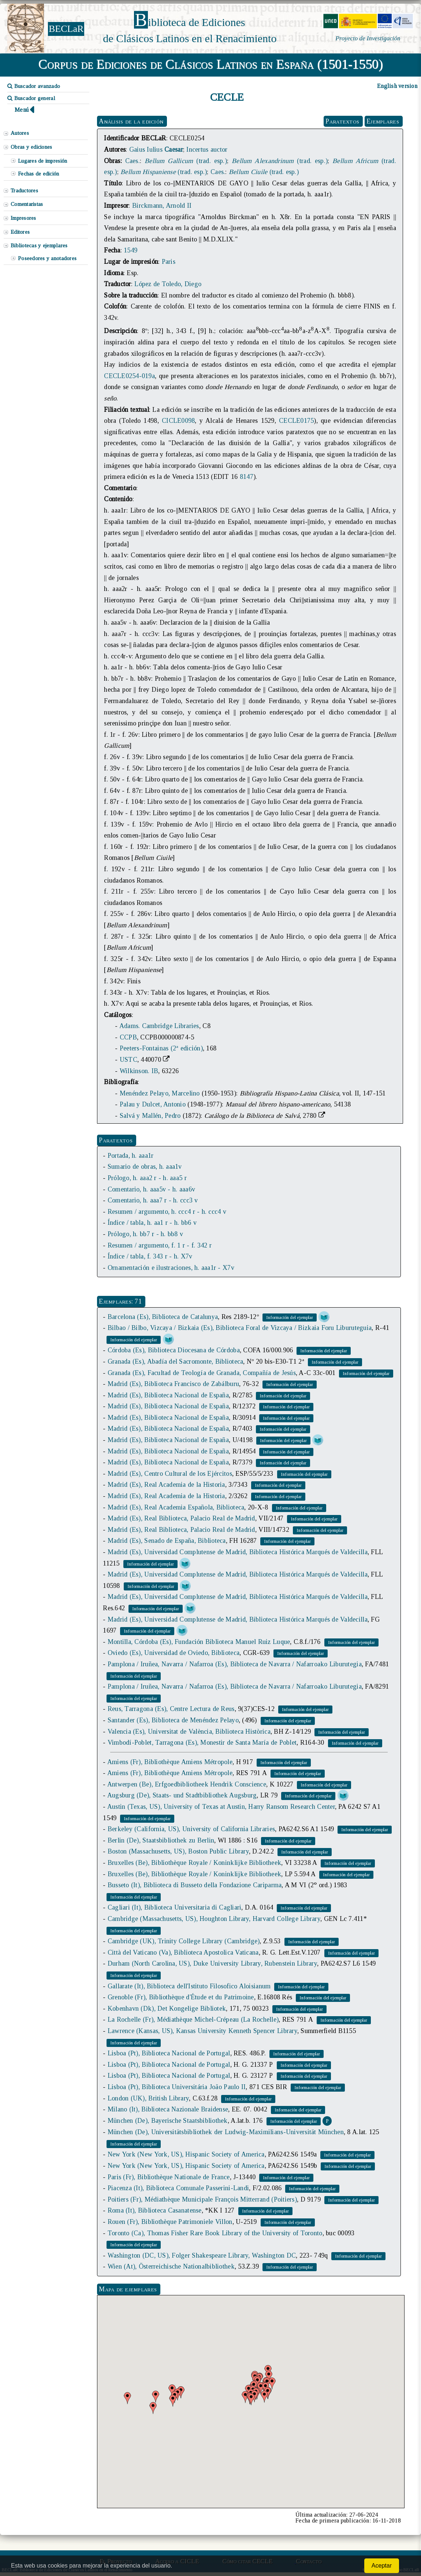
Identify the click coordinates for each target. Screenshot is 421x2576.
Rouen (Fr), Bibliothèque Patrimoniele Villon (170, 2221)
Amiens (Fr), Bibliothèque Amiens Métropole (169, 1762)
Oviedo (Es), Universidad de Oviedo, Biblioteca (173, 1652)
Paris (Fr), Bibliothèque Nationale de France (169, 2177)
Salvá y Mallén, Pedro (150, 1115)
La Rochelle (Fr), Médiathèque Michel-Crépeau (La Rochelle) (193, 2019)
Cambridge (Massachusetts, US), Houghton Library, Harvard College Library (214, 1918)
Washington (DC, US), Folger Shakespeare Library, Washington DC (202, 2255)
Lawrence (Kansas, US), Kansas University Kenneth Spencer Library (202, 2030)
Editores (20, 232)
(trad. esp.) (186, 161)
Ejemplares (382, 121)
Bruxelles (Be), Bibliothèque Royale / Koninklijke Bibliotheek (194, 1862)
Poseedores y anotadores (47, 258)
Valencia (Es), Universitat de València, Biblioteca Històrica (189, 1731)
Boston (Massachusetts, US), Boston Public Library (178, 1851)
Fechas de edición (38, 174)
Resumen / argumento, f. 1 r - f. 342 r (160, 1245)
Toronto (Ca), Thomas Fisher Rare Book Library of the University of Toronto (215, 2233)
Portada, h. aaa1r (131, 1155)
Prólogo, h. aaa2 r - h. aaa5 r (147, 1178)
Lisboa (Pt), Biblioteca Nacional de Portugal (169, 2053)
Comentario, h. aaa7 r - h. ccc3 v (153, 1200)
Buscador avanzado (33, 86)
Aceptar (382, 2565)
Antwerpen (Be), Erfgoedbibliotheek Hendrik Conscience (186, 1784)
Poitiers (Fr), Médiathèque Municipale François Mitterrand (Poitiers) (202, 2199)
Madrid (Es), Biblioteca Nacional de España (168, 1395)
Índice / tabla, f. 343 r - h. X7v (150, 1256)
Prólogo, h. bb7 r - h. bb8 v (145, 1234)
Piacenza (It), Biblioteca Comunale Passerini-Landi (178, 2188)
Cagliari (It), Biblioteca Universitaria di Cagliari (175, 1907)
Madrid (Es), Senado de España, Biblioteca (167, 1540)
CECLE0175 (296, 420)
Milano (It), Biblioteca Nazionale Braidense (168, 2109)
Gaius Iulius (156, 149)
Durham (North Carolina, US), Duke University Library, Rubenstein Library (212, 1963)
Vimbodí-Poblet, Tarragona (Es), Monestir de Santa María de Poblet (202, 1742)
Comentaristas (27, 204)
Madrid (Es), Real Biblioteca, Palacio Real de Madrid (181, 1518)
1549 (130, 250)
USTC (128, 1059)
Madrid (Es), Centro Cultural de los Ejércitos (170, 1473)
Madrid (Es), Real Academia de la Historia (166, 1484)
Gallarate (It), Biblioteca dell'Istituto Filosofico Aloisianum (189, 1986)
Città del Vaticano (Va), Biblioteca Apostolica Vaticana (183, 1952)
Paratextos (342, 121)
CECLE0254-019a (129, 376)
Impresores (23, 218)
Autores (20, 133)
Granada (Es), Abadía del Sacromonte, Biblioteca (175, 1361)
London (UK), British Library (148, 2098)
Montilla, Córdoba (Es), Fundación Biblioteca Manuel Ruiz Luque (199, 1641)
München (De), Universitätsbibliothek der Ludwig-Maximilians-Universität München (226, 2132)
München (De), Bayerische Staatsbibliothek (168, 2120)
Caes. (132, 161)
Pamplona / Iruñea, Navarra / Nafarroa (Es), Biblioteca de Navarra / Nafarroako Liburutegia (235, 1664)
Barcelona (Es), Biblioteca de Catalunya (163, 1316)
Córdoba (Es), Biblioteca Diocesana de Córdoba (174, 1350)
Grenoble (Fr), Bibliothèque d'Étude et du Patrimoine (181, 1997)
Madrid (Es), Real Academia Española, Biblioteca (176, 1507)
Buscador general (31, 98)
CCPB (128, 1037)
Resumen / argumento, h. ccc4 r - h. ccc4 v (167, 1211)
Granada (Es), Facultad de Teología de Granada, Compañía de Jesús (202, 1372)
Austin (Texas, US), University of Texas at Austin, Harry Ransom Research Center (221, 1806)
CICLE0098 (178, 420)
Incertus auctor (206, 149)
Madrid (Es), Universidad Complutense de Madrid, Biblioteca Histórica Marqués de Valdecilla (238, 1552)
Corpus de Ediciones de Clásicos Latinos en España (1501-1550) (210, 64)
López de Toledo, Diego (167, 284)
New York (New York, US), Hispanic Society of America (186, 2154)
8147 (246, 476)
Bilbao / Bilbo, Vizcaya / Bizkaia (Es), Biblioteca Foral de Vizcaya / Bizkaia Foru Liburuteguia (240, 1327)
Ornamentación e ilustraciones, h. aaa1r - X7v (171, 1267)
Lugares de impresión (42, 161)
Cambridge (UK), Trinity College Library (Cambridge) (184, 1941)
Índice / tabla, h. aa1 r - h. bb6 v (152, 1222)
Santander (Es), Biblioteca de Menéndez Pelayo (173, 1720)
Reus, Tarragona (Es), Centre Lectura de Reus (171, 1708)
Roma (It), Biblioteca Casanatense (155, 2210)
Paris (168, 261)
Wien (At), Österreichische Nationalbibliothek (171, 2266)
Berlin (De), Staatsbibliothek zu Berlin (161, 1840)
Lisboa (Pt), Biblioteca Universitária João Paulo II (177, 2087)
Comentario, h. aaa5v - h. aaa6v (151, 1189)
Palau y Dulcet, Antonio (153, 1104)
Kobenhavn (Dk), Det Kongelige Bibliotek (167, 2008)
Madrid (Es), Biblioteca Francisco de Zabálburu (173, 1383)
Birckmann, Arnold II (161, 205)
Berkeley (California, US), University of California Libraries (191, 1829)
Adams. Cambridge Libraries (159, 1026)
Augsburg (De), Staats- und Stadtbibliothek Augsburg (182, 1795)
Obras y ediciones (31, 147)
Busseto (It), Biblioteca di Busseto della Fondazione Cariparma (195, 1885)
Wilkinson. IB (139, 1071)
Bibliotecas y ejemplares (39, 245)
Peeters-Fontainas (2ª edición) (161, 1048)
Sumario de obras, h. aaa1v (145, 1166)
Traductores (24, 190)
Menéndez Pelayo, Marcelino (160, 1093)
